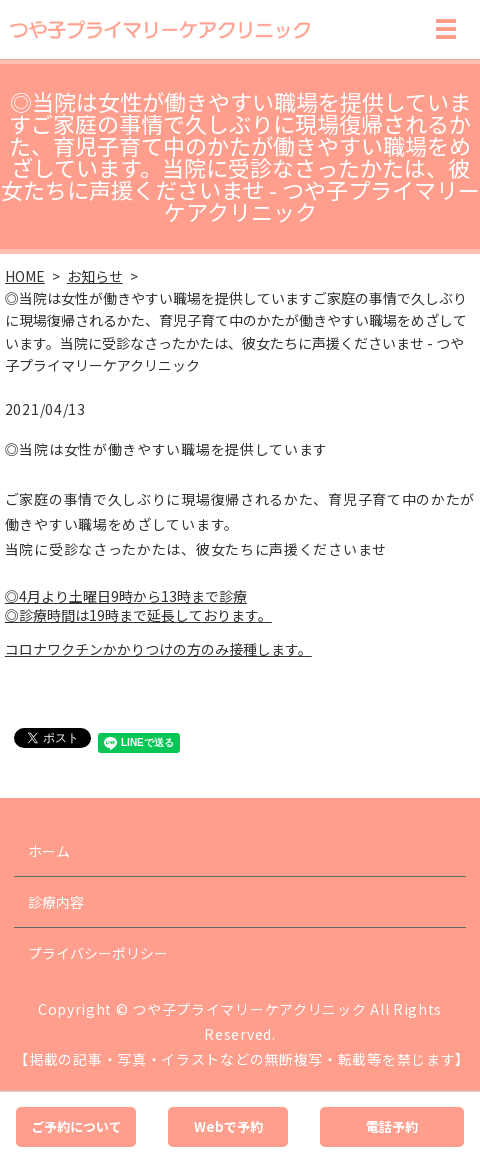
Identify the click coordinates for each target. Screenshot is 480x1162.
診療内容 (56, 902)
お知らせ (95, 276)
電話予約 (392, 1126)
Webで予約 (228, 1126)
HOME (25, 276)
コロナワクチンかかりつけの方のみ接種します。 (158, 649)
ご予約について (76, 1126)
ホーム (49, 851)
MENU (446, 29)
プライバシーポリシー (98, 953)
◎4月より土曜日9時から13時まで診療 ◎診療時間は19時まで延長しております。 (138, 606)
